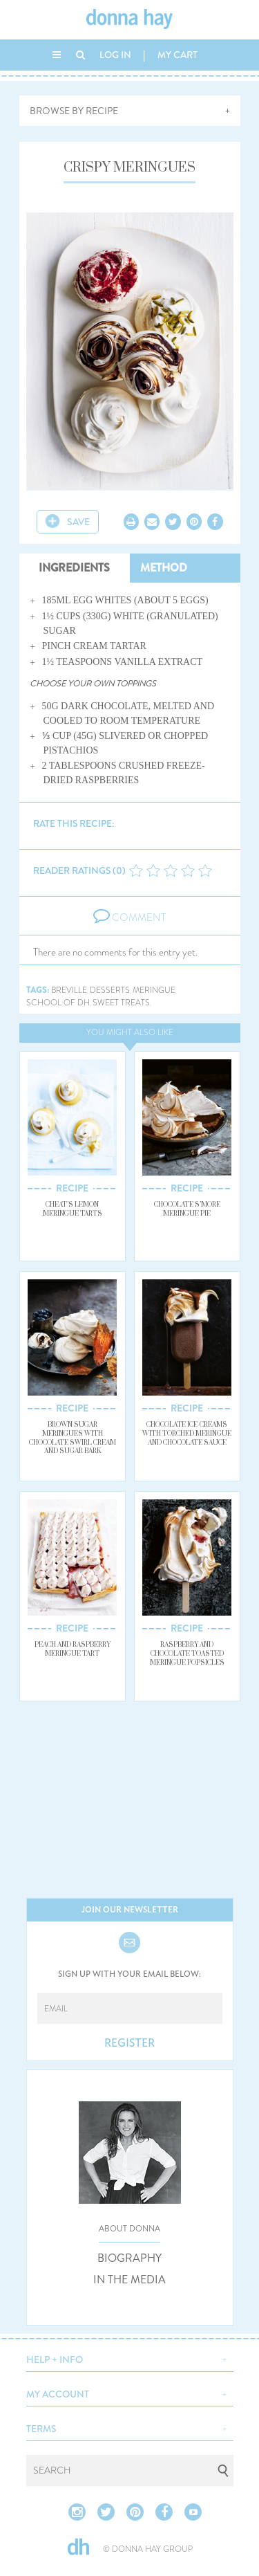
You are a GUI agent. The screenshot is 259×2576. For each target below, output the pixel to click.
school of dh (58, 1003)
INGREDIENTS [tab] (74, 568)
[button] (129, 2358)
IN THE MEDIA (129, 2279)
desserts (110, 990)
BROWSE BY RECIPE (74, 111)
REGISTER (129, 2043)
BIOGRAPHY (129, 2258)
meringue (154, 990)
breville (69, 990)
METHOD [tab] (163, 568)
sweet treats (121, 1003)
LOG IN (115, 55)
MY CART (177, 55)
